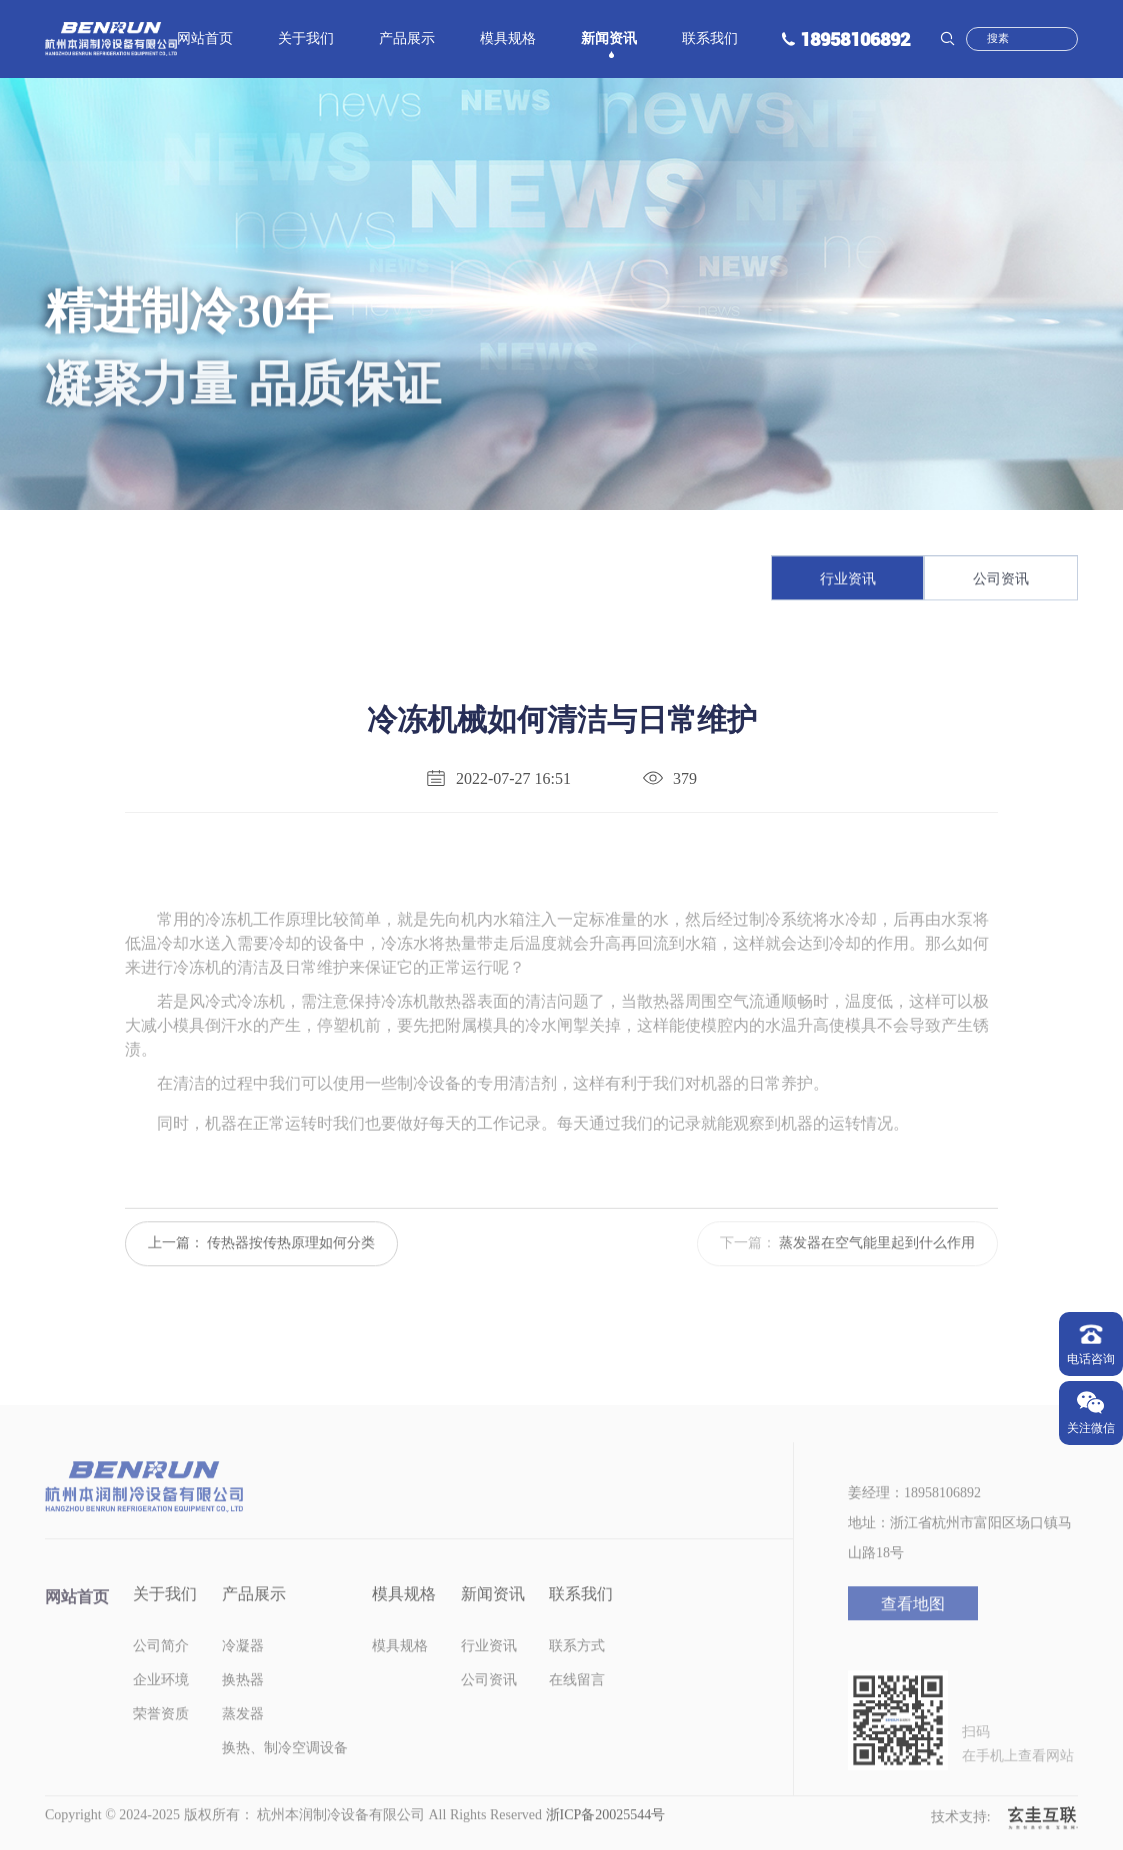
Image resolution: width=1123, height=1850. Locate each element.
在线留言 (577, 1704)
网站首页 (205, 40)
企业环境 (161, 1704)
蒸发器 (243, 1738)
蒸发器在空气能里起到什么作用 (877, 1267)
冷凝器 (243, 1670)
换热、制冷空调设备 (285, 1772)
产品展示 (407, 40)
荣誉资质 (161, 1738)
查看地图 (913, 1628)
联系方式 (577, 1670)
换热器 (243, 1704)
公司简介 (161, 1670)
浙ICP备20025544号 (606, 1839)
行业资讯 (848, 581)
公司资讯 (1001, 581)
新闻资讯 (609, 40)
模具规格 (508, 40)
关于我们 (306, 40)
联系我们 (710, 40)
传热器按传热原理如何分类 (291, 1267)
